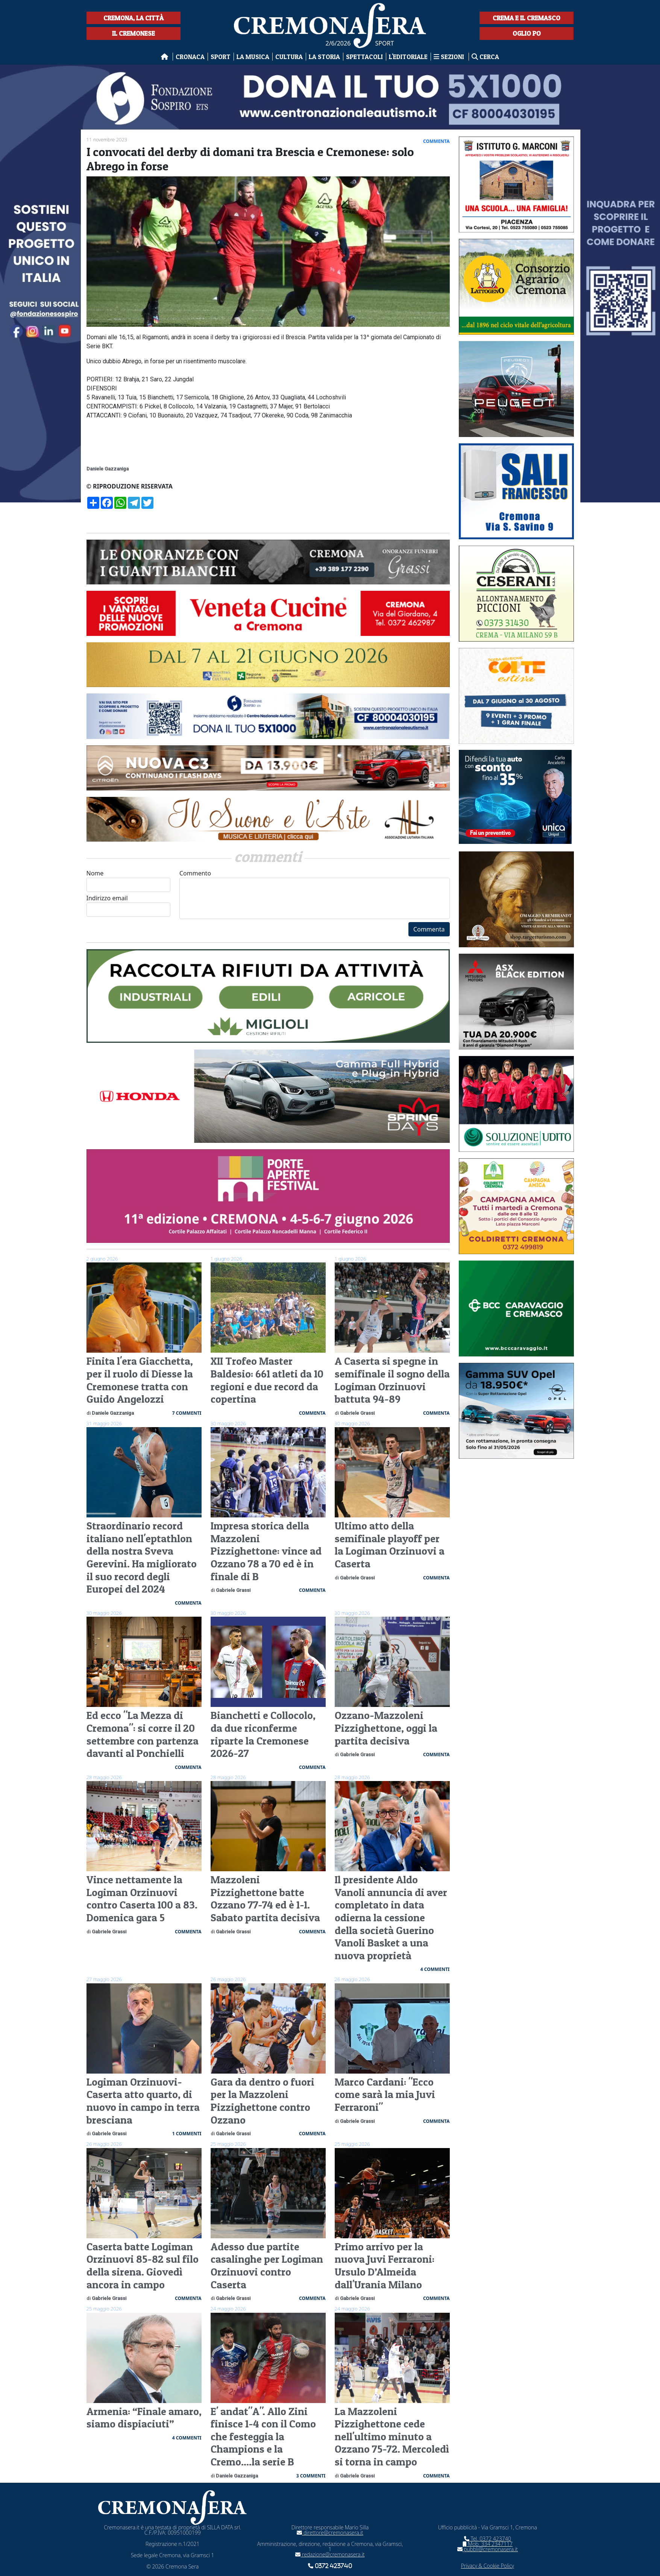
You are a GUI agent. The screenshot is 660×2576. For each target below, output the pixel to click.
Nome (128, 880)
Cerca (485, 57)
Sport (221, 57)
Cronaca (190, 57)
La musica (253, 57)
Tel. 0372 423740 (487, 2538)
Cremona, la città (133, 18)
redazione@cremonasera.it (329, 2554)
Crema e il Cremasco (526, 18)
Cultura (289, 57)
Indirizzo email (128, 905)
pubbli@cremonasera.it (487, 2549)
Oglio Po (527, 33)
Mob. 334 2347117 (488, 2543)
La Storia (324, 57)
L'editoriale (408, 57)
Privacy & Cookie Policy (487, 2565)
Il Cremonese (133, 33)
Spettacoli (364, 57)
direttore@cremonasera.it (330, 2532)
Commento (314, 894)
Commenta (429, 929)
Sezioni (450, 57)
